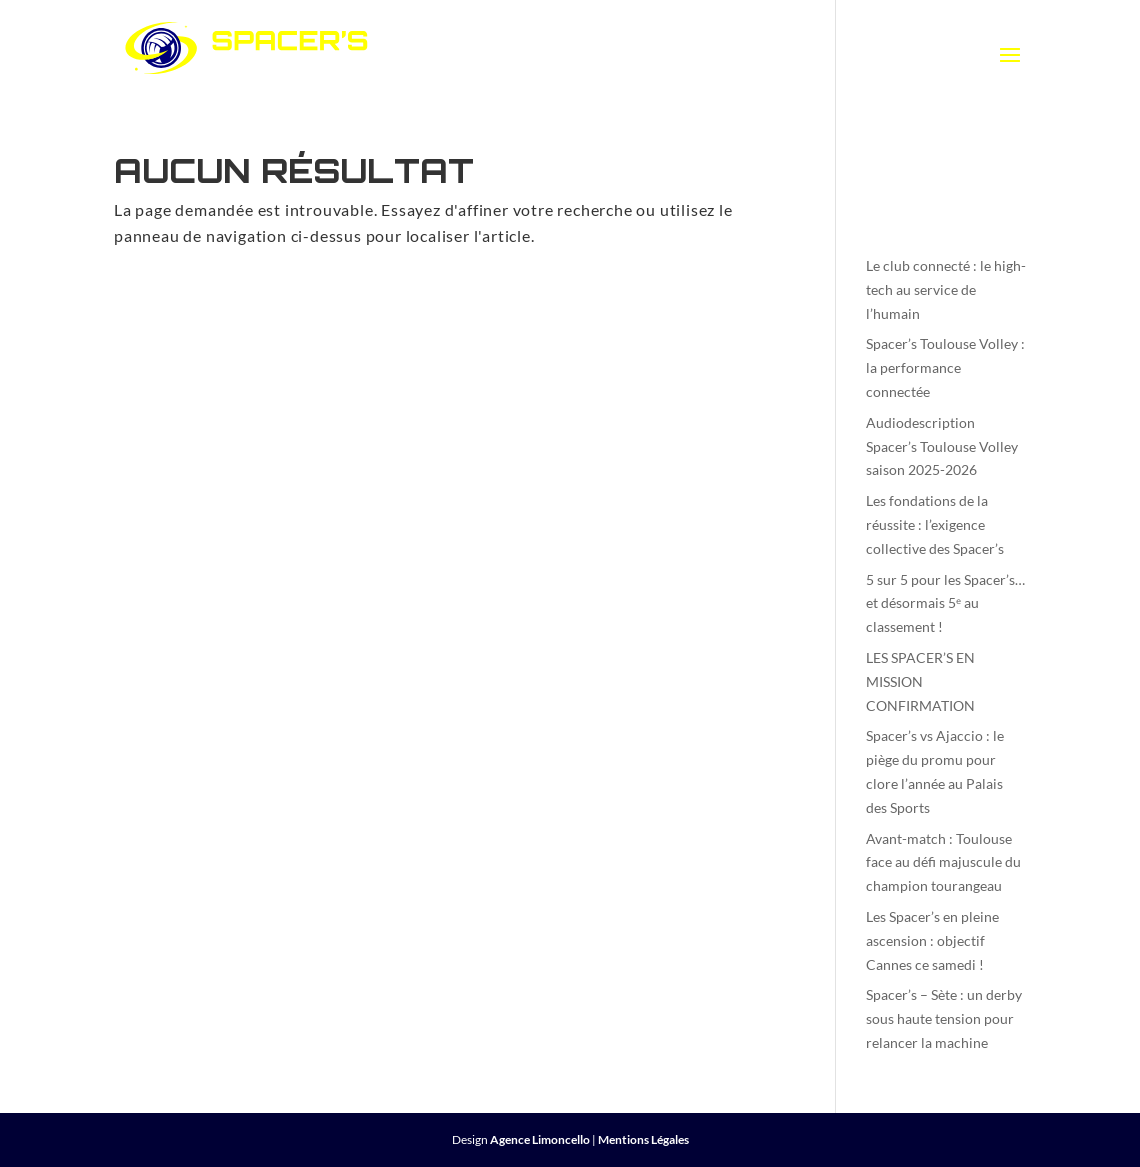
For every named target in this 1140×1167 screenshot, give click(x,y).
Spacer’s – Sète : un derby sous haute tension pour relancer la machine (944, 1018)
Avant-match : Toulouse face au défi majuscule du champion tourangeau (943, 862)
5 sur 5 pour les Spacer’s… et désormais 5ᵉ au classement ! (945, 603)
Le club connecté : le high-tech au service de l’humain (946, 289)
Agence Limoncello (540, 1139)
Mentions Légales (643, 1139)
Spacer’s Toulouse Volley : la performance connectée (945, 367)
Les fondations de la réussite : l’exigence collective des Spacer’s (935, 524)
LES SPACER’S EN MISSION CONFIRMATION (920, 681)
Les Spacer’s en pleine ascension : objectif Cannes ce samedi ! (932, 940)
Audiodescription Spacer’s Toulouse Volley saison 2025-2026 (942, 446)
